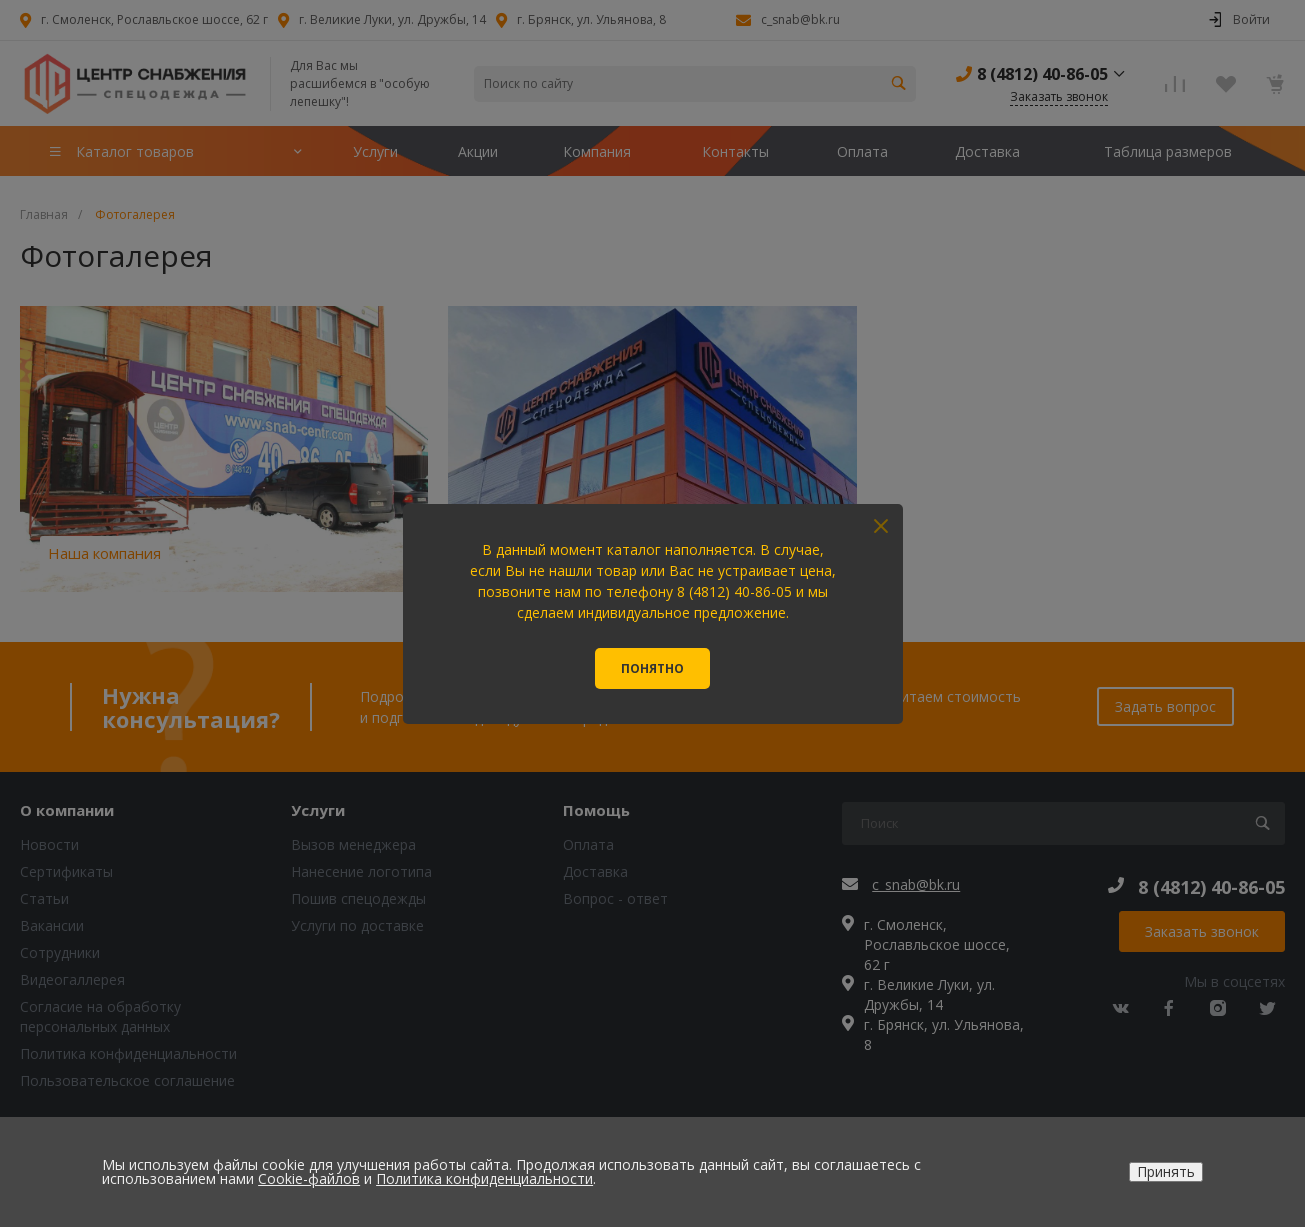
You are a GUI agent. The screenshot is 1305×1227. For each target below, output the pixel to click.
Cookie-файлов (309, 1178)
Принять (1166, 1171)
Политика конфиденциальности (484, 1178)
